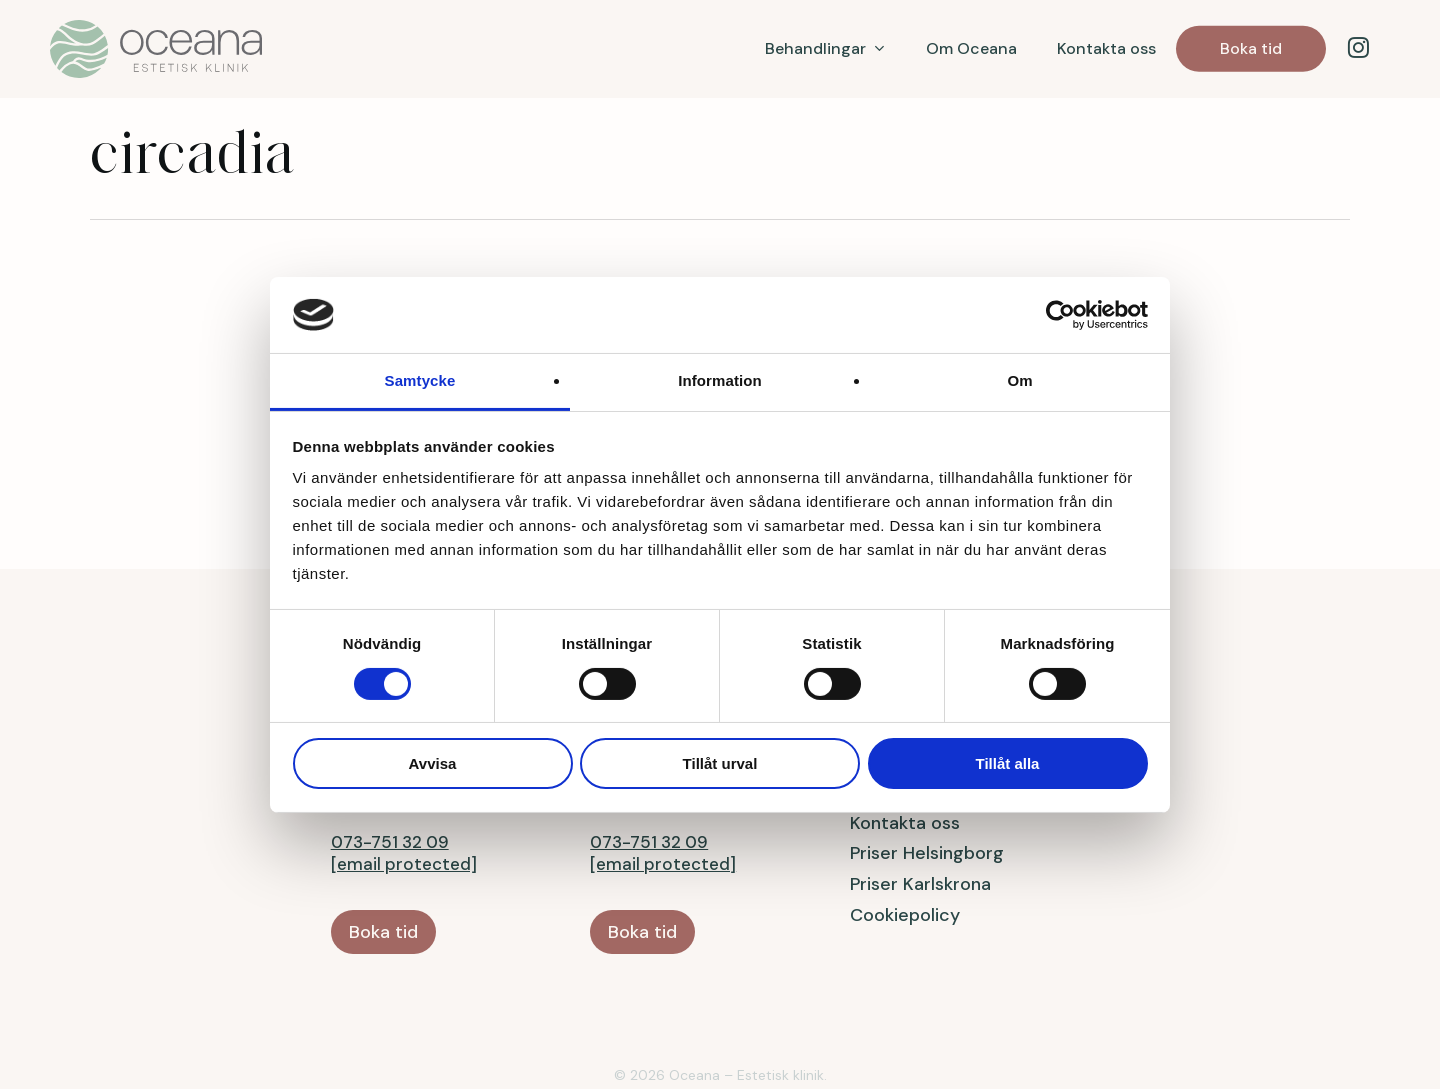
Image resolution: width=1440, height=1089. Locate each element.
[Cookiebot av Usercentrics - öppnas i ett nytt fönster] (1060, 315)
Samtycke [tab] (420, 380)
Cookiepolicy (905, 848)
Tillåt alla (1008, 763)
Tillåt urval (720, 763)
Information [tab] (720, 380)
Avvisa (433, 763)
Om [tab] (1019, 380)
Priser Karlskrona (920, 817)
